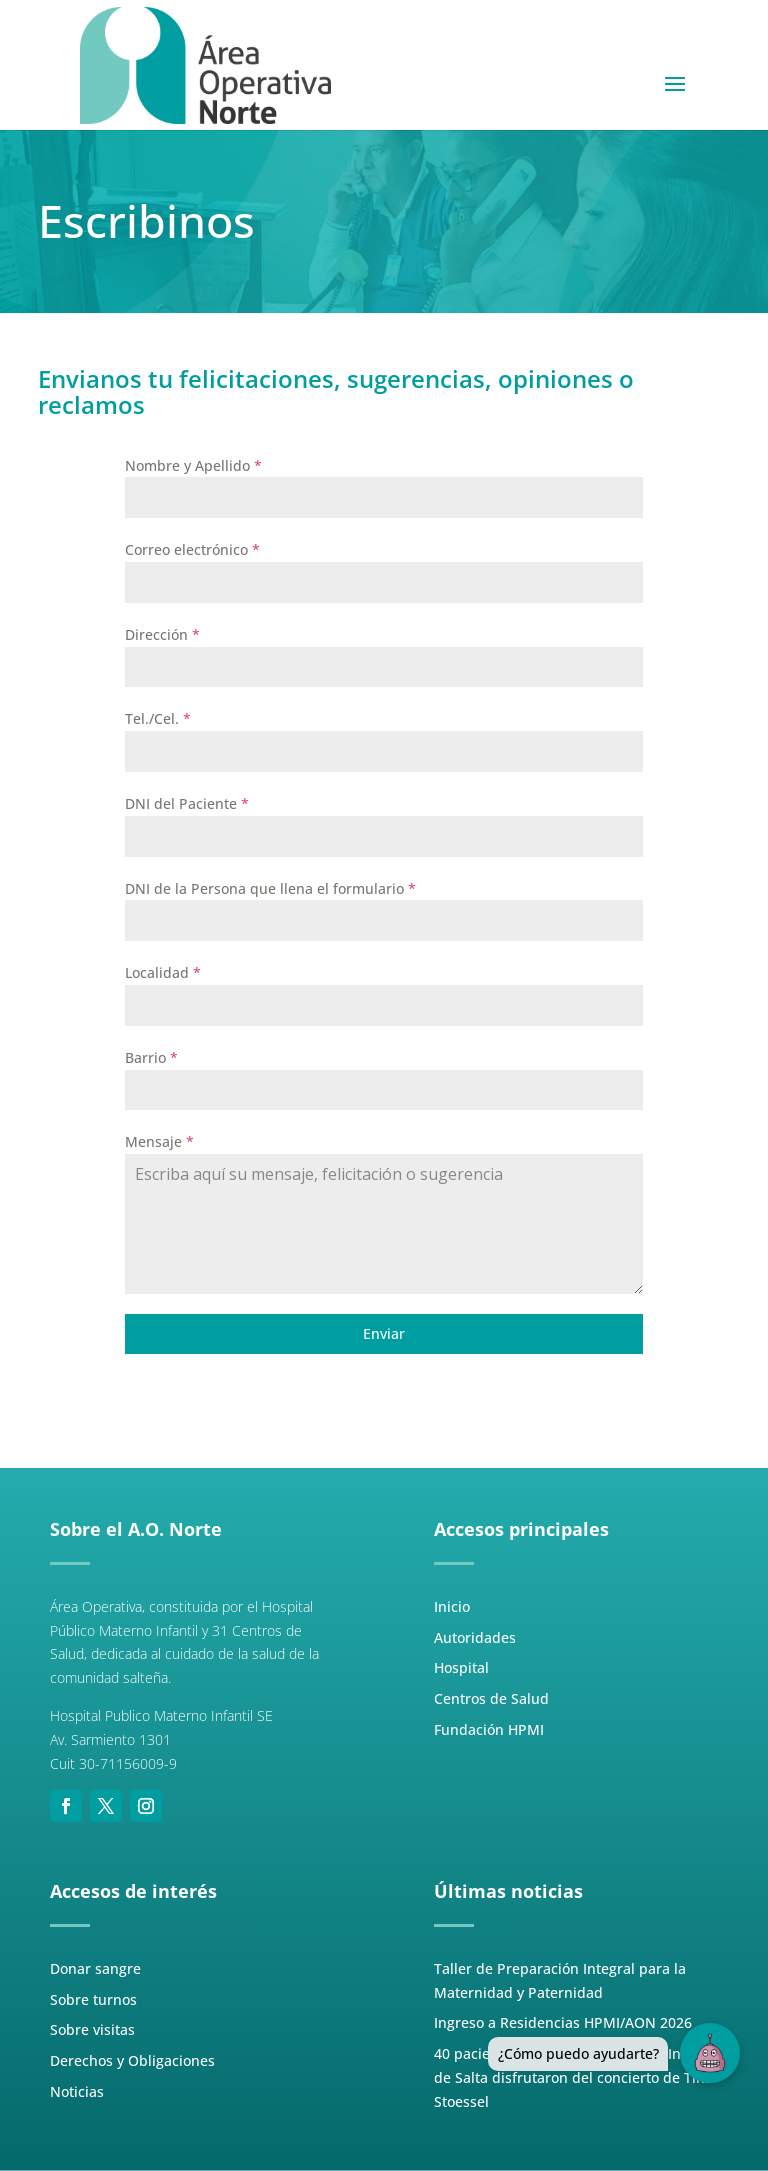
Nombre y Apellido (193, 465)
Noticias (77, 2091)
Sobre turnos (93, 1999)
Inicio (452, 1606)
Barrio (151, 1057)
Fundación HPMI (489, 1729)
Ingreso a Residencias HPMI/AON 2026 (563, 2022)
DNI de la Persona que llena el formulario (270, 888)
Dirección (162, 634)
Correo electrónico (192, 549)
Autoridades (475, 1637)
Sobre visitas (92, 2029)
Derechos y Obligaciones (132, 2060)
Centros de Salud (491, 1698)
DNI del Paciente (187, 803)
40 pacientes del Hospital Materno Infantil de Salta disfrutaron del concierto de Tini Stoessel (575, 2077)
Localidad (163, 972)
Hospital (461, 1667)
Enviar (384, 1333)
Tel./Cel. (158, 718)
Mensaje (159, 1141)
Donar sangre (95, 1968)
